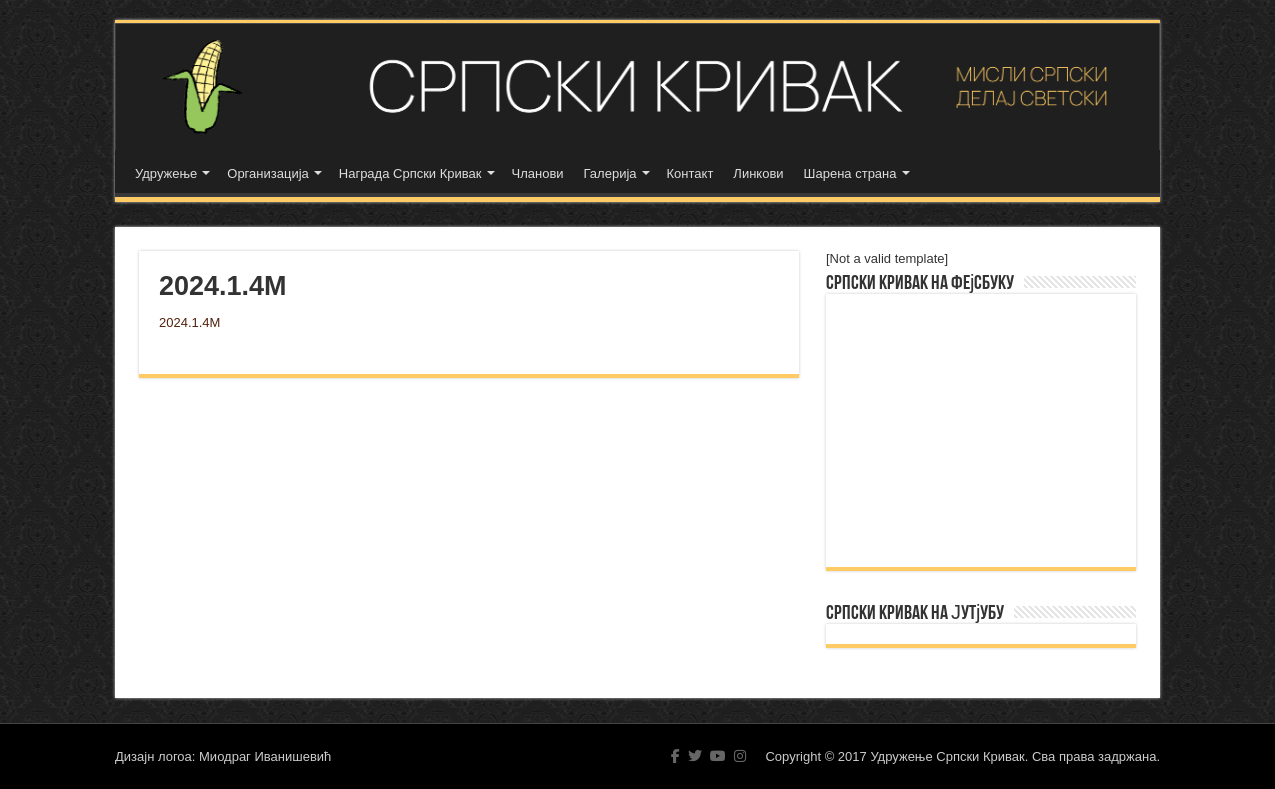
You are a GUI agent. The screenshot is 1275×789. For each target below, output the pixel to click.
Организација (268, 173)
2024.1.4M (189, 322)
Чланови (538, 173)
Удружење (166, 173)
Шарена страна (850, 173)
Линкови (758, 173)
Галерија (610, 173)
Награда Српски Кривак (410, 173)
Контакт (690, 173)
